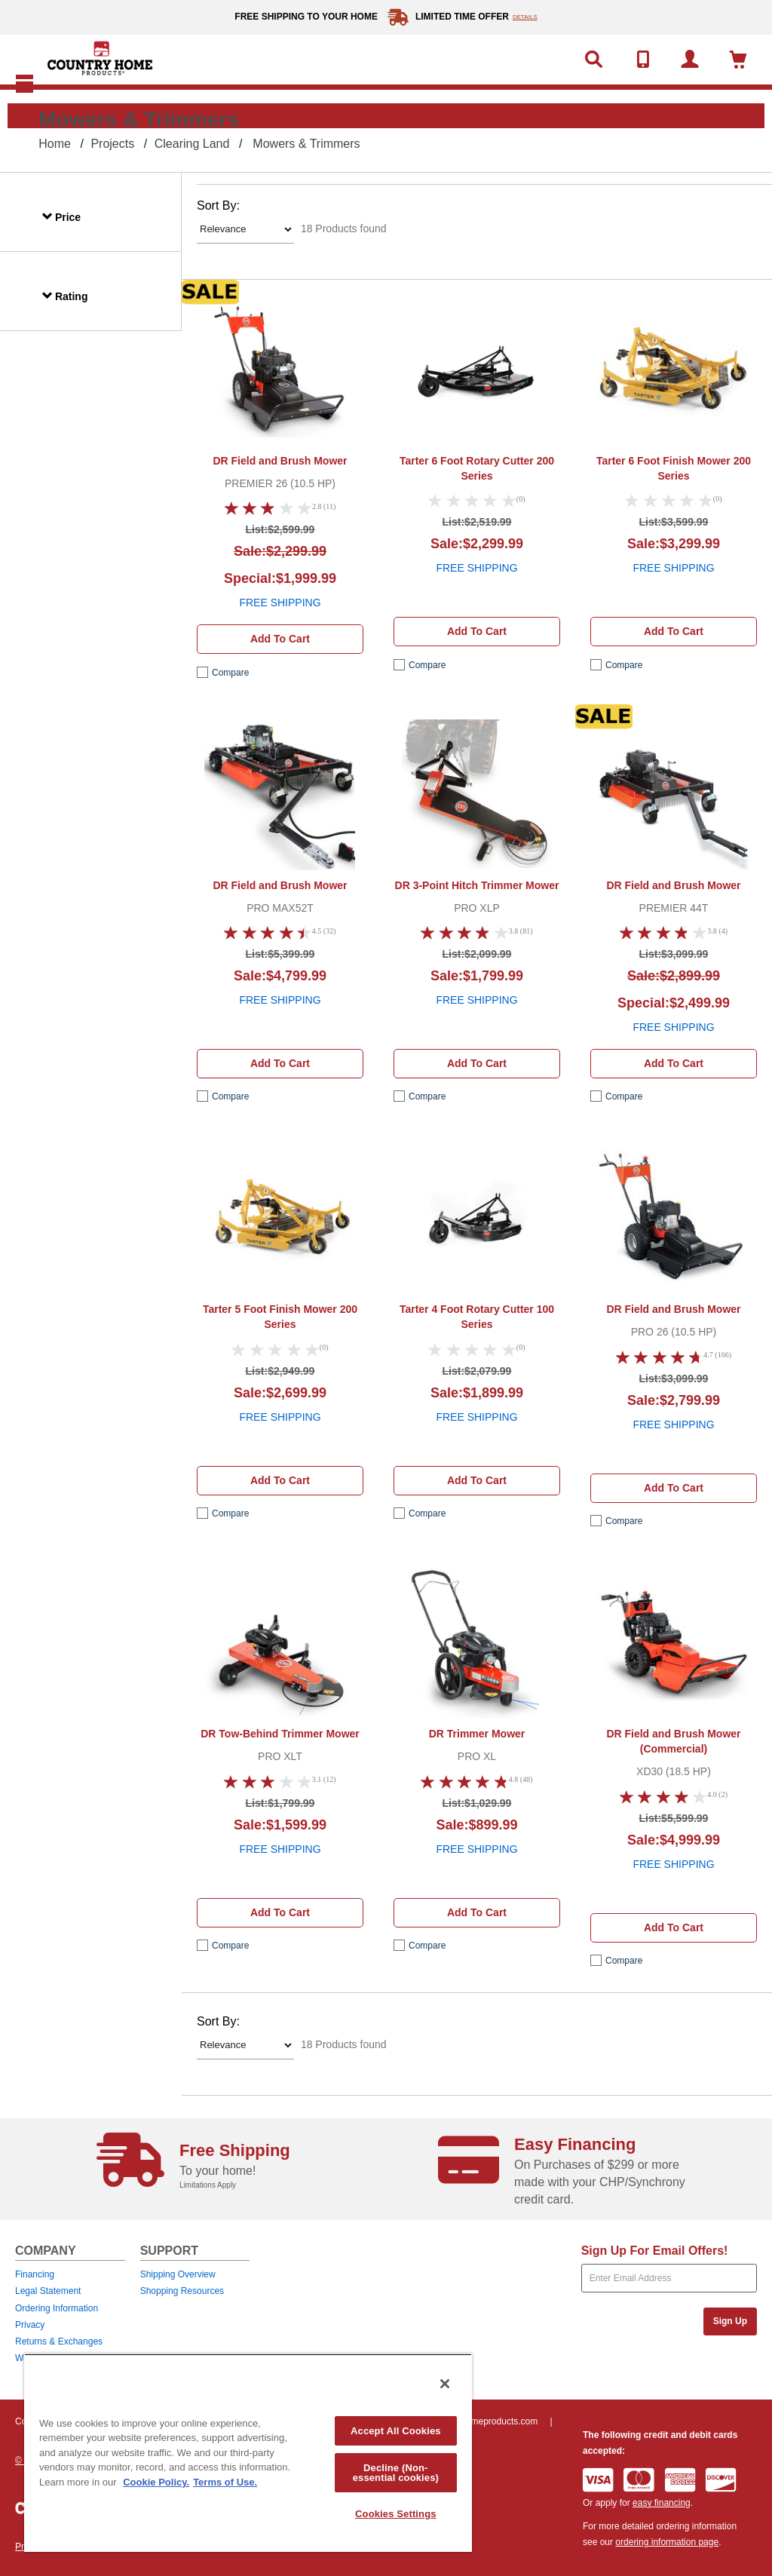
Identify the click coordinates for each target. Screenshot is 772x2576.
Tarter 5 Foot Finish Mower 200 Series (280, 1316)
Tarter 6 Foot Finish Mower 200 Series (673, 468)
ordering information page (666, 2542)
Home (54, 143)
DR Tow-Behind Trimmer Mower (280, 1734)
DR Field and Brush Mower (280, 461)
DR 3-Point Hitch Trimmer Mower (477, 885)
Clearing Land (192, 143)
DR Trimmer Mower (477, 1734)
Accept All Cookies (396, 2430)
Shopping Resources (182, 2291)
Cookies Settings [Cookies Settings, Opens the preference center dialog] (396, 2513)
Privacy (29, 2325)
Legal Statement (48, 2291)
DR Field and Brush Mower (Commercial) (673, 1741)
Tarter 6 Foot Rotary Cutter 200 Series (477, 468)
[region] (248, 2453)
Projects (112, 143)
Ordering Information (56, 2308)
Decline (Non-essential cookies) (396, 2472)
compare (230, 672)
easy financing (662, 2503)
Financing (34, 2274)
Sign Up (730, 2321)
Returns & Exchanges (59, 2341)
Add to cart (280, 639)
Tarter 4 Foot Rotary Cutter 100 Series (477, 1316)
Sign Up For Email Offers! (654, 2250)
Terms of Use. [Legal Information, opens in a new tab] (225, 2482)
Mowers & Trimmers (306, 143)
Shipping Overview (178, 2274)
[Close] (444, 2383)
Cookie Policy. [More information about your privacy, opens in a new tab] (156, 2482)
